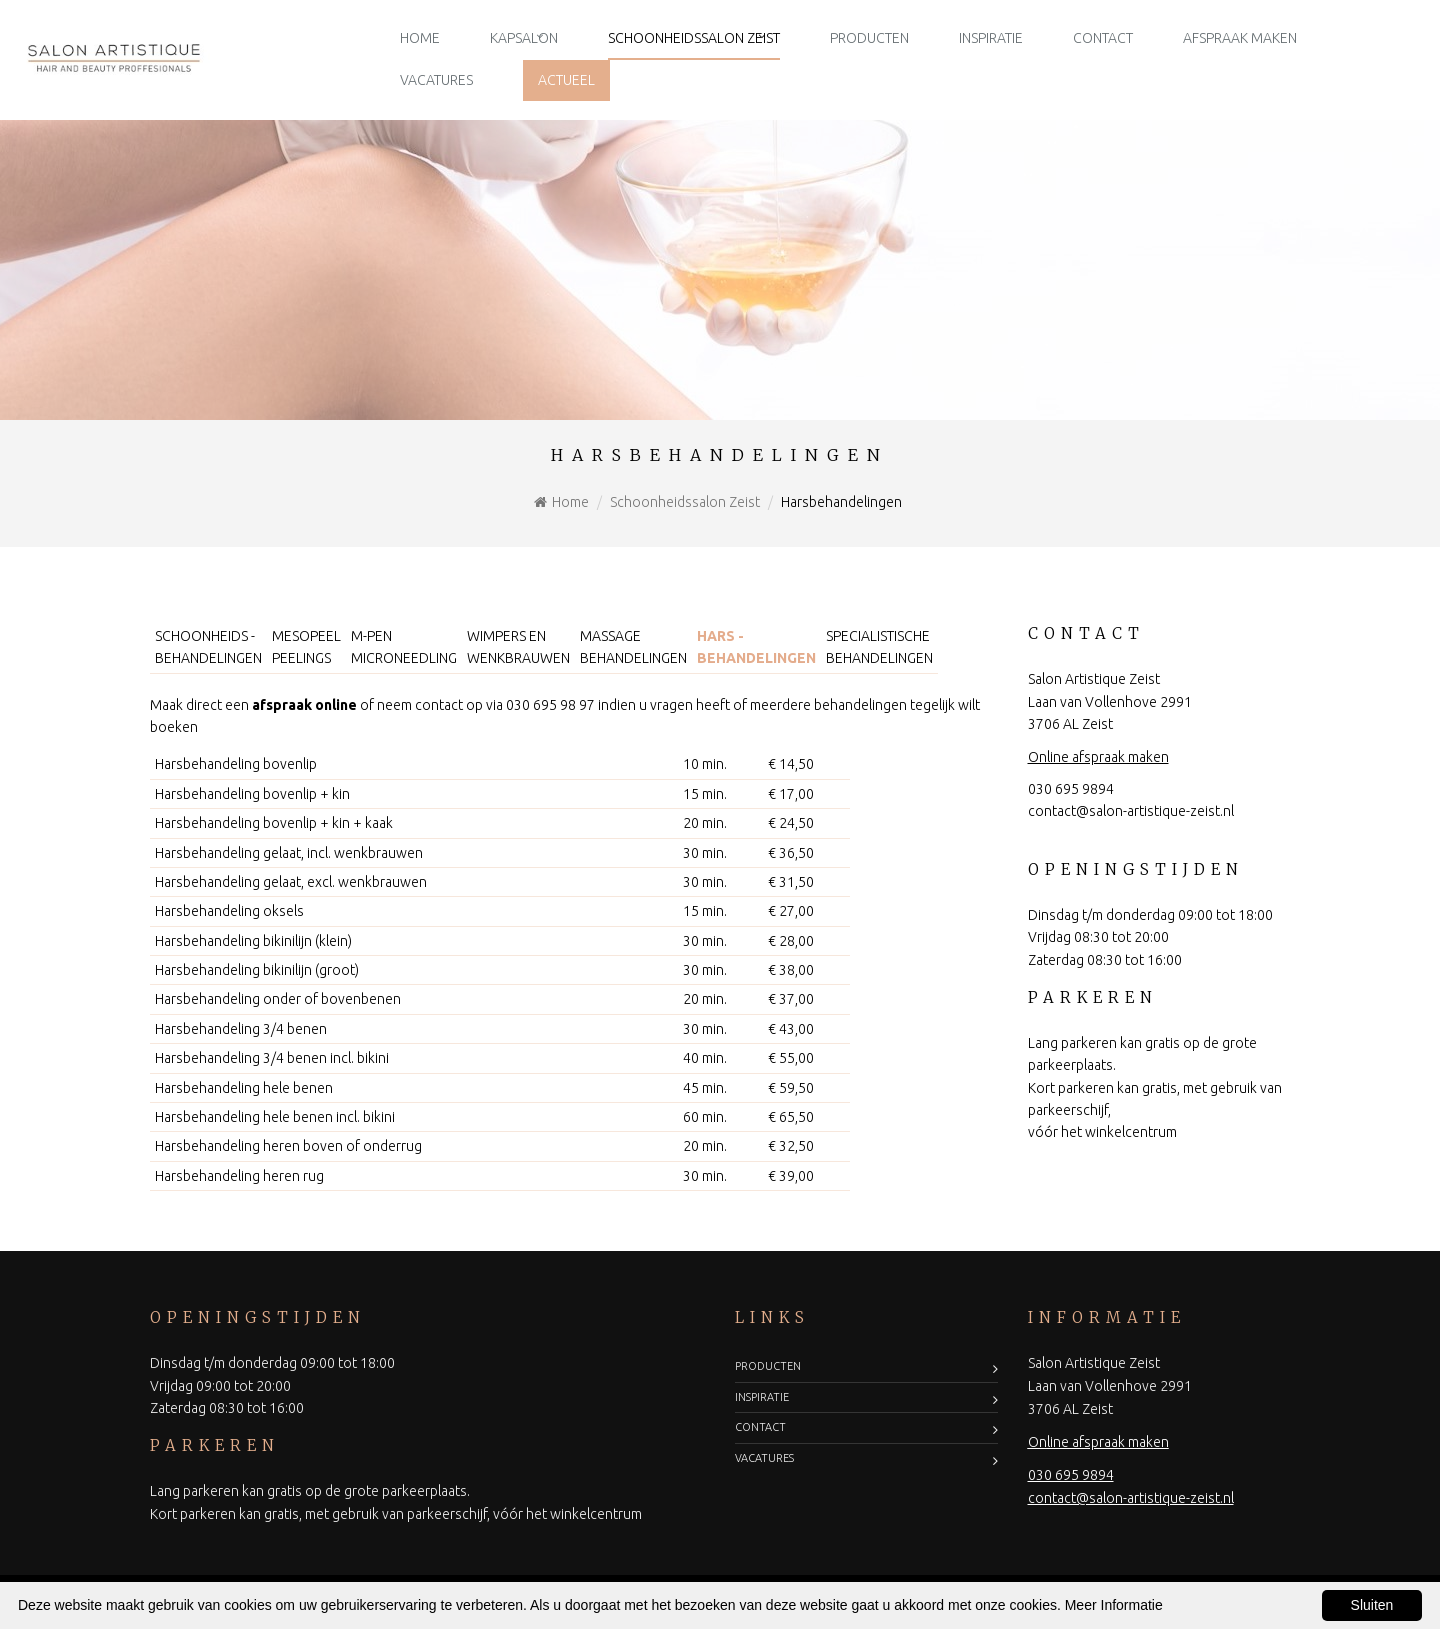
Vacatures (436, 80)
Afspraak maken (1240, 38)
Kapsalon (524, 38)
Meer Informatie (1114, 1605)
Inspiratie (991, 38)
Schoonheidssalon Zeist (694, 38)
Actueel (566, 80)
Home (420, 38)
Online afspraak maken (1098, 757)
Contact (1103, 38)
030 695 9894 (1071, 789)
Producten (869, 38)
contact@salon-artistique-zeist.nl (1131, 811)
